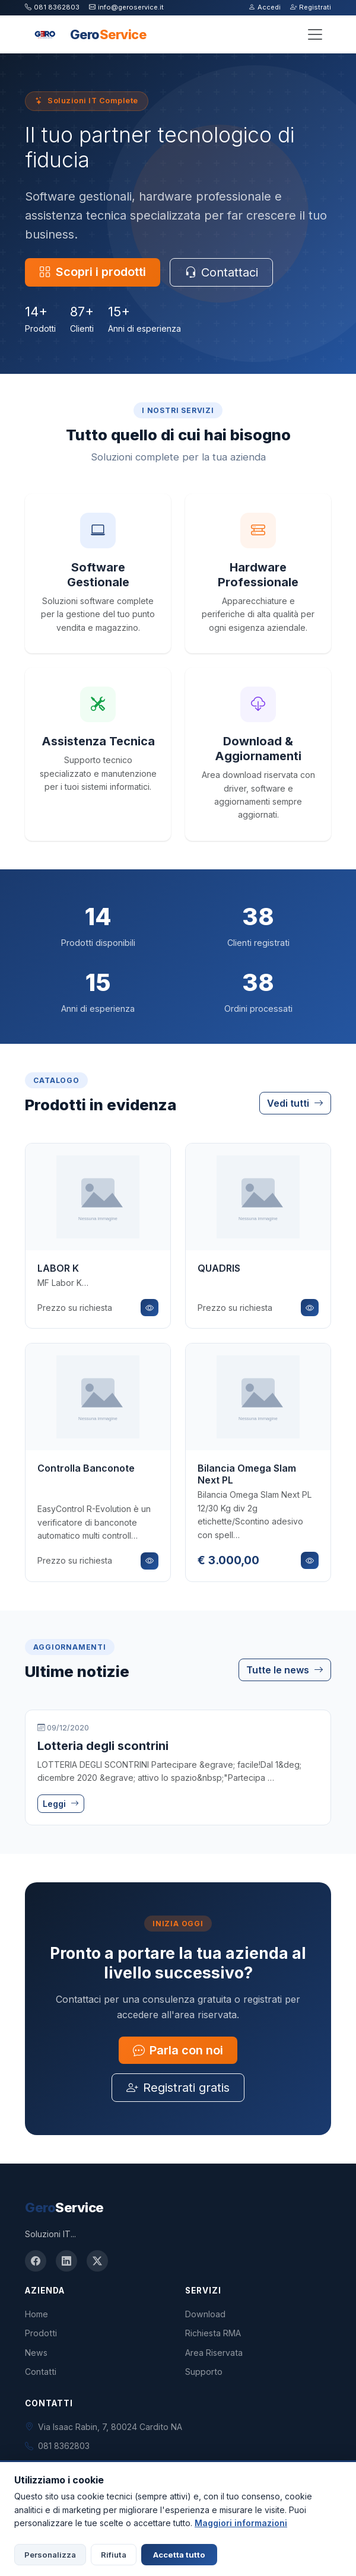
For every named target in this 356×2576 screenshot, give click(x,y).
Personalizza (50, 2554)
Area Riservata (214, 2353)
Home (36, 2314)
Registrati (310, 7)
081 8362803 (52, 7)
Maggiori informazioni (241, 2523)
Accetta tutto (179, 2554)
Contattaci (221, 272)
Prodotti (41, 2333)
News (36, 2353)
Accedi (265, 7)
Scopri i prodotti (92, 272)
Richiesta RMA (213, 2333)
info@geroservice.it (126, 7)
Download (205, 2314)
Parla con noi (178, 2050)
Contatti (40, 2372)
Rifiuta (113, 2554)
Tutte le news (284, 1670)
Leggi (61, 1804)
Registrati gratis (178, 2088)
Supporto (204, 2372)
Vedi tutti (295, 1103)
